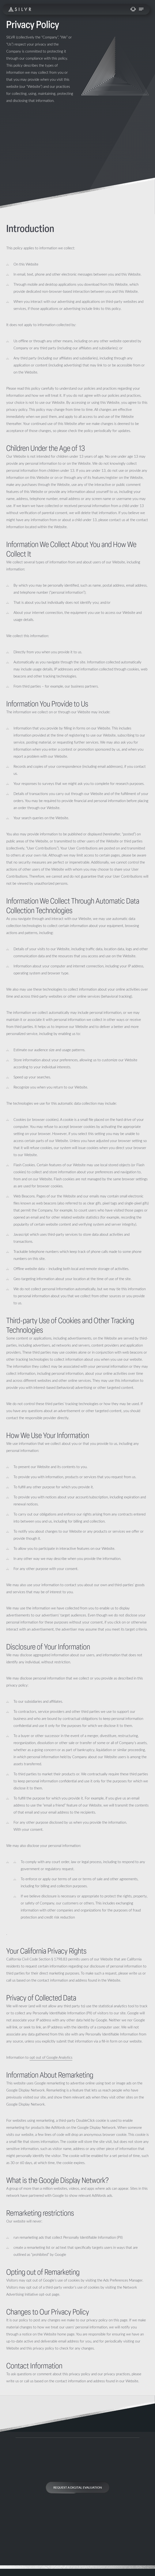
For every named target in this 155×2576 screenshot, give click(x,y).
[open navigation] (141, 9)
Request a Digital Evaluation (77, 2487)
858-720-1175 (133, 9)
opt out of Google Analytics (51, 2057)
